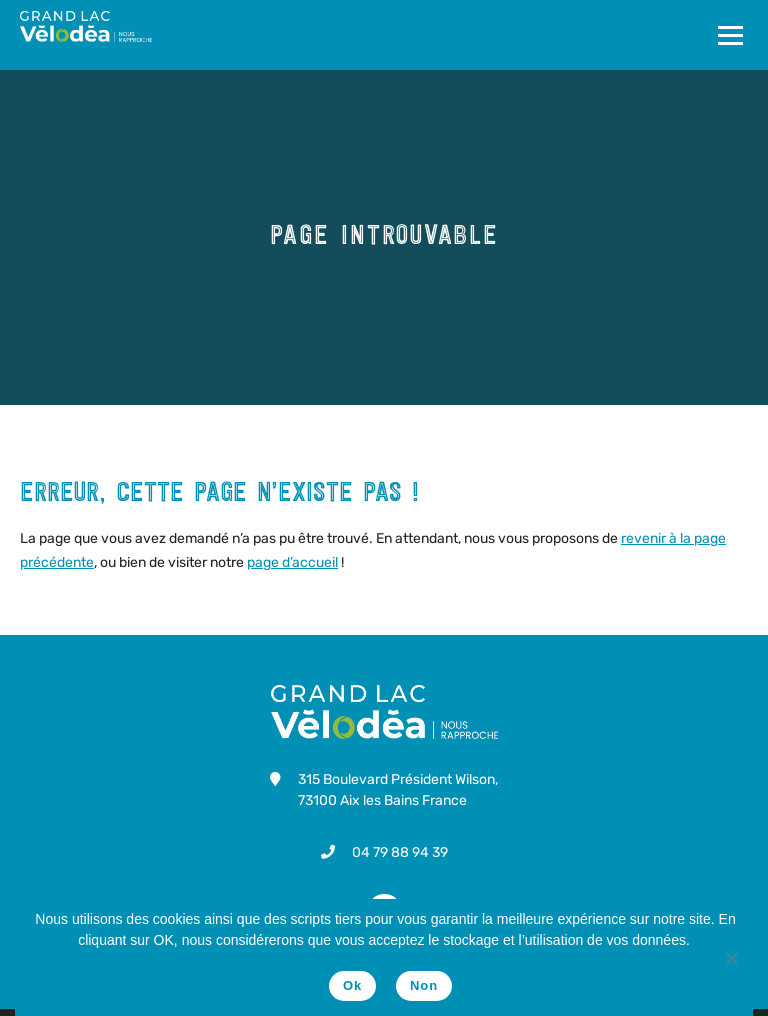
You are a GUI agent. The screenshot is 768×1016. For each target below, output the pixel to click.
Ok (352, 985)
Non (424, 985)
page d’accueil (292, 562)
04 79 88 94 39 (400, 852)
